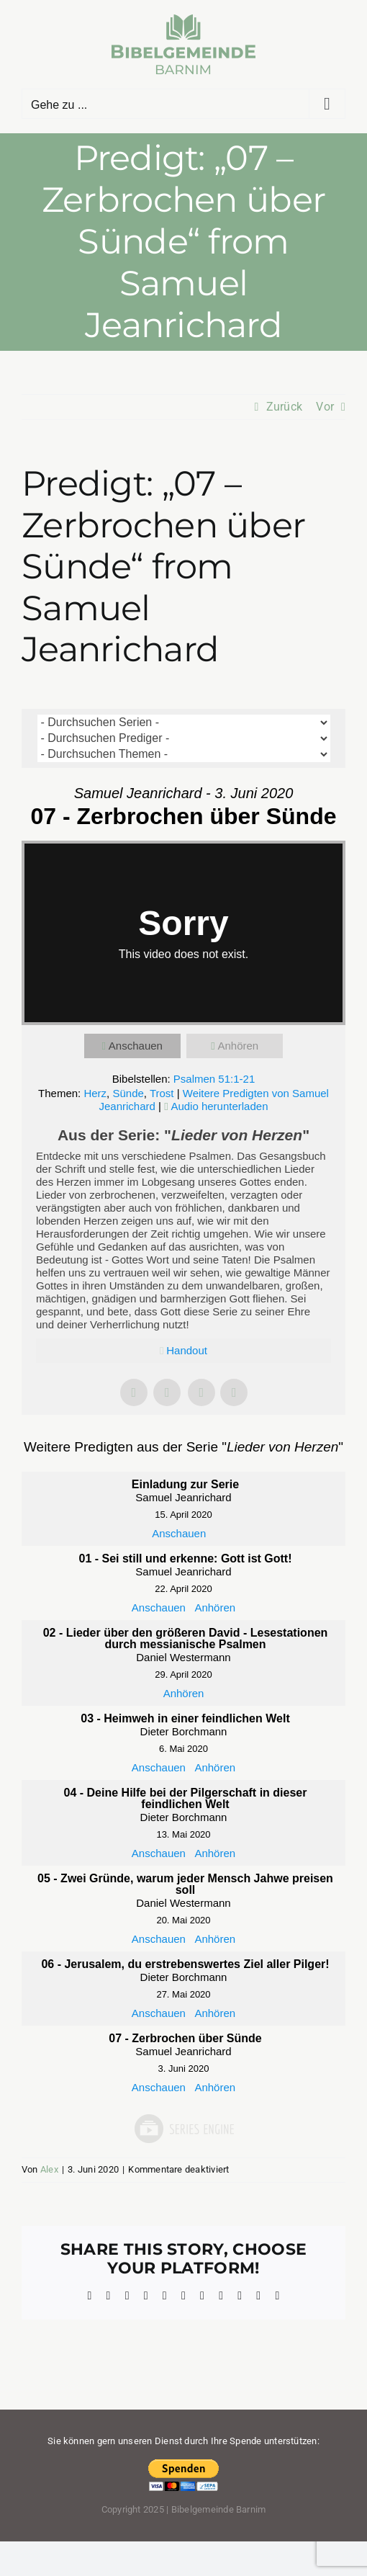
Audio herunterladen (219, 1106)
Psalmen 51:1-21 (214, 1079)
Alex (49, 2169)
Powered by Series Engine (183, 2128)
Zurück (284, 406)
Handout (186, 1350)
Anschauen (136, 1045)
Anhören (237, 1045)
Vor (325, 406)
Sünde (127, 1093)
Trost (162, 1093)
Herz (95, 1093)
